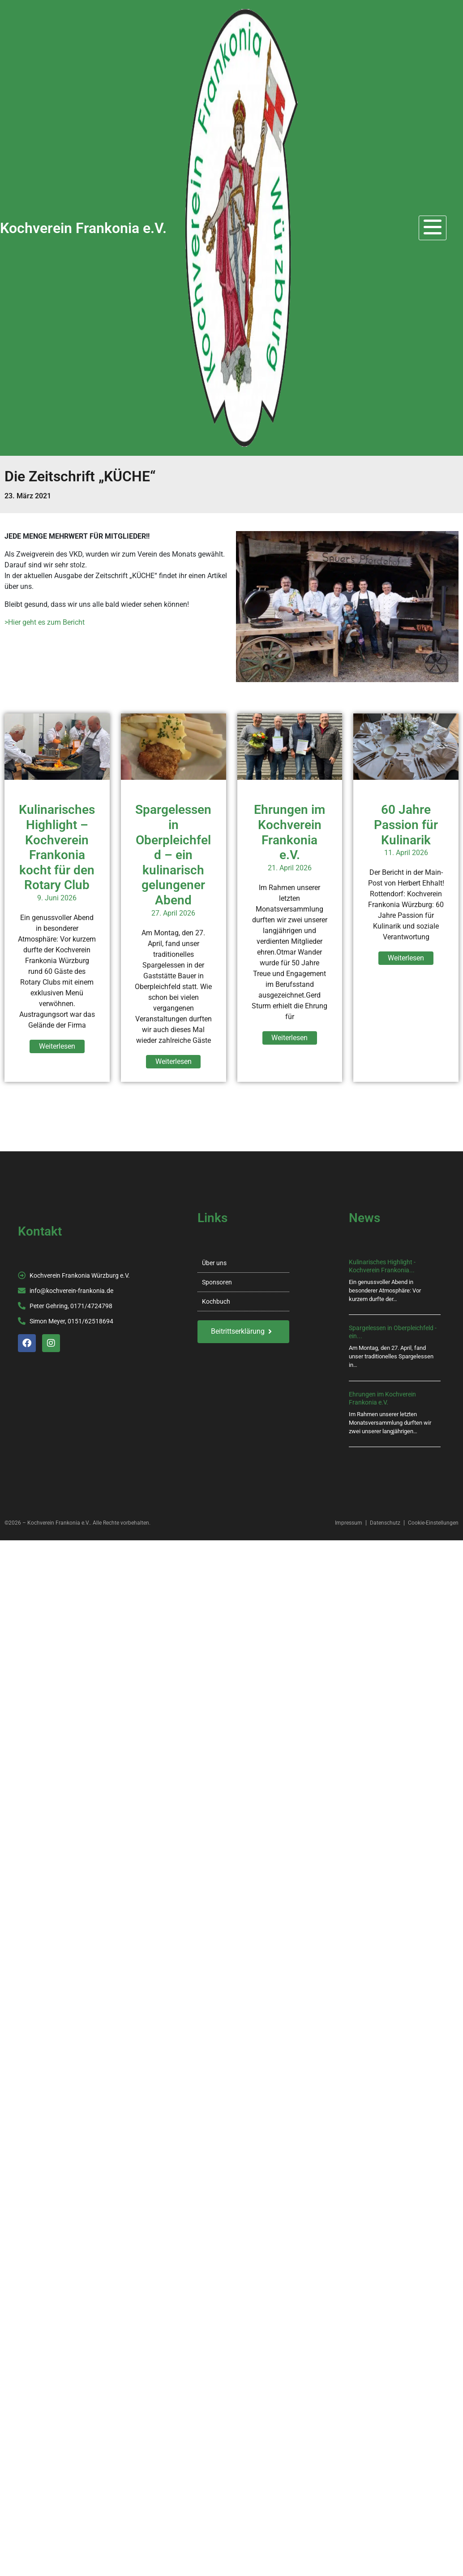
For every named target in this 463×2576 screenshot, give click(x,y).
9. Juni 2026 (57, 898)
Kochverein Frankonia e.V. (83, 228)
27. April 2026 (173, 913)
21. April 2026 (290, 868)
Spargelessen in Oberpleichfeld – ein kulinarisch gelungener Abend (173, 855)
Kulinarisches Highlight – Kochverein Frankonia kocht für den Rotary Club (57, 847)
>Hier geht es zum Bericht (44, 622)
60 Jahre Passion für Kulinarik (406, 824)
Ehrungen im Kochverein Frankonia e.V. (289, 832)
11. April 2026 (406, 852)
